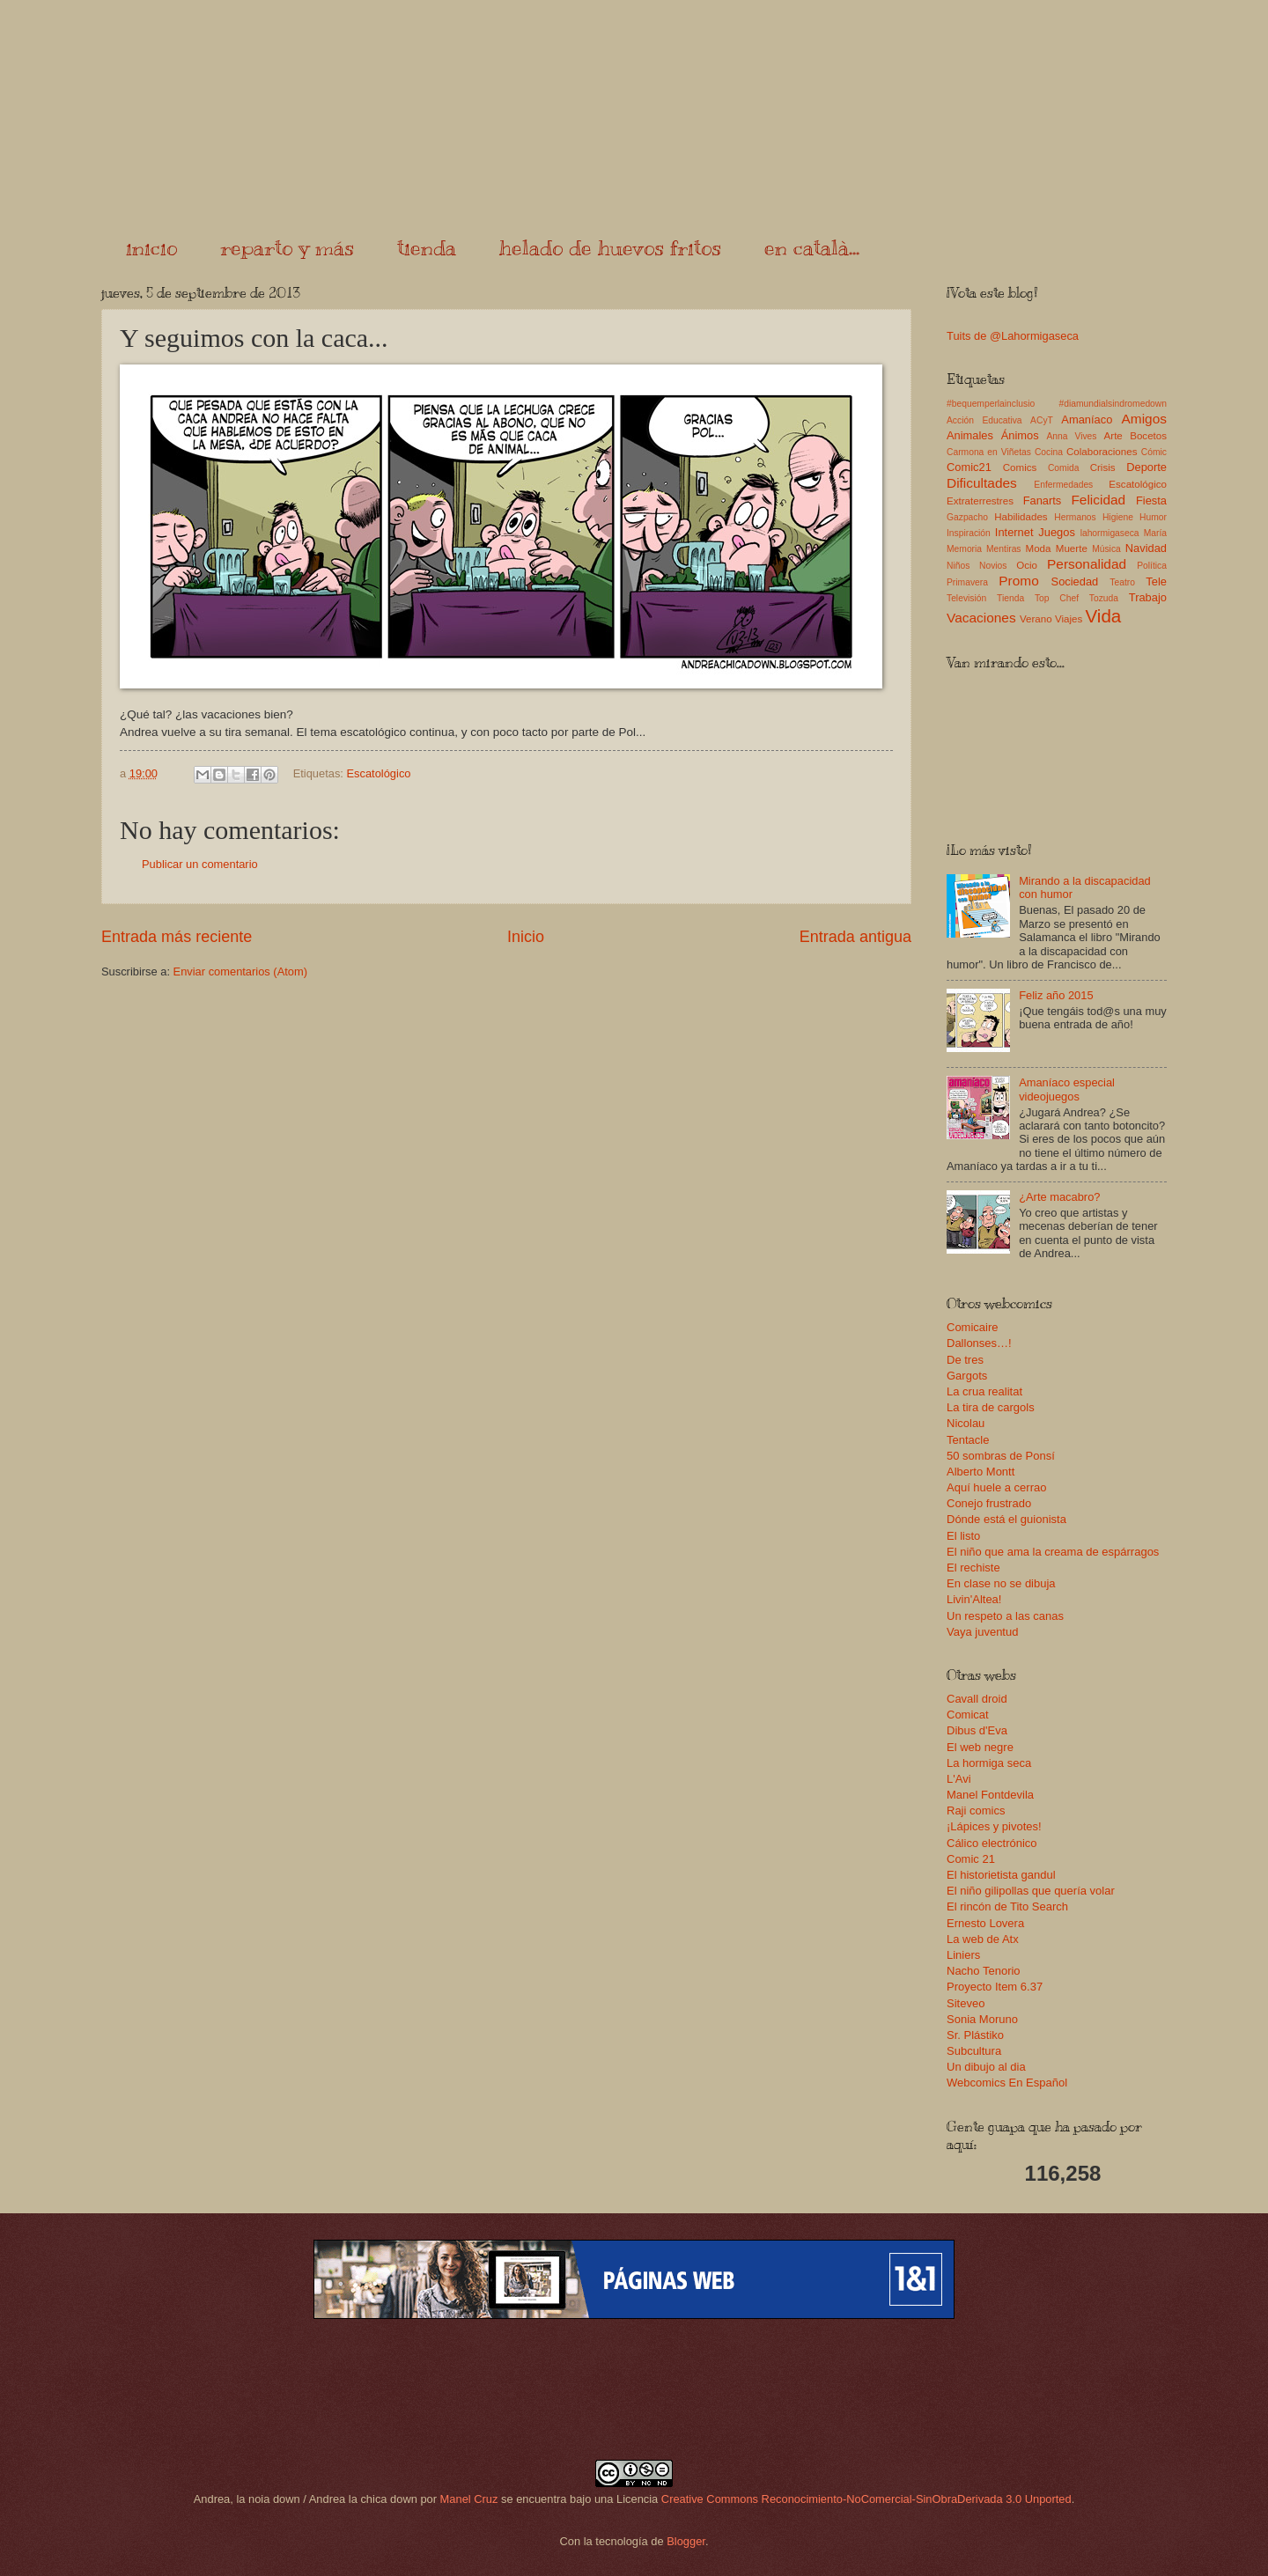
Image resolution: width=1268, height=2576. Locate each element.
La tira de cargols (991, 1407)
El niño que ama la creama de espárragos (1053, 1551)
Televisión (966, 598)
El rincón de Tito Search (1007, 1906)
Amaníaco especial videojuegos (1067, 1089)
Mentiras (1003, 549)
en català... (811, 247)
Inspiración (969, 533)
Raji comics (976, 1810)
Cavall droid (977, 1698)
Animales (970, 435)
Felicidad (1098, 499)
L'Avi (959, 1778)
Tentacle (968, 1439)
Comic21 (969, 467)
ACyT (1041, 420)
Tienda (1010, 598)
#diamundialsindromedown (1113, 403)
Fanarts (1042, 500)
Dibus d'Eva (977, 1730)
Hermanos (1075, 517)
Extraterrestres (980, 501)
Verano (1036, 619)
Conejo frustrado (989, 1503)
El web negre (980, 1747)
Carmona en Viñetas (989, 452)
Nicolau (965, 1423)
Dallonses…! (979, 1343)
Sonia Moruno (982, 2019)
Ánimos (1020, 435)
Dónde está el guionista (1006, 1519)
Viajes (1068, 619)
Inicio (525, 937)
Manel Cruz (469, 2499)
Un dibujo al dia (986, 2066)
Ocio (1026, 565)
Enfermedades (1063, 484)
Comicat (968, 1714)
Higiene (1117, 517)
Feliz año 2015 (1056, 995)
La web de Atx (983, 1939)
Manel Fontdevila (990, 1794)
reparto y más (287, 247)
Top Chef (1057, 598)
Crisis (1103, 467)
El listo (963, 1535)
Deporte (1146, 467)
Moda (1038, 548)
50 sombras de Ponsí (1001, 1455)
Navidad (1146, 548)
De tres (965, 1359)
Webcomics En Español (1007, 2082)
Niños (958, 565)
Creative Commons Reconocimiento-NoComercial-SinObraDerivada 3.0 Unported (866, 2499)
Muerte (1071, 548)
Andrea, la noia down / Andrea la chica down (305, 2499)
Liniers (963, 1954)
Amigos (1144, 418)
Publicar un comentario (200, 864)
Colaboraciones (1101, 451)
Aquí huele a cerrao (996, 1487)
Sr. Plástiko (975, 2035)
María (1155, 533)
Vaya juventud (982, 1631)
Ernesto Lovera (985, 1923)
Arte (1113, 436)
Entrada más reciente (176, 937)
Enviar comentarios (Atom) (240, 971)
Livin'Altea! (974, 1599)
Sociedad (1075, 581)
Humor (1153, 517)
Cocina (1049, 452)
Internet (1014, 532)
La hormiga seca (989, 1763)
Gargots (967, 1375)
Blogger (686, 2541)
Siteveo (965, 2003)
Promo (1018, 580)
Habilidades (1021, 517)
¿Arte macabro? (1059, 1196)
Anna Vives (1071, 436)
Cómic (1154, 452)
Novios (992, 565)
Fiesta (1151, 500)
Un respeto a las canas (1005, 1616)
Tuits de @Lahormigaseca (1013, 335)
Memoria (964, 549)
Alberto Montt (980, 1471)
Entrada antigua (855, 937)
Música (1106, 549)
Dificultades (982, 482)
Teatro (1122, 582)
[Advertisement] (634, 2389)
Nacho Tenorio (984, 1970)
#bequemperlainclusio (991, 403)
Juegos (1056, 532)
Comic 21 (971, 1859)
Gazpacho (967, 517)
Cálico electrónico (992, 1843)
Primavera (967, 582)
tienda (426, 247)
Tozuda (1103, 598)
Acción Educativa (984, 420)
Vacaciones (981, 617)
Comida (1063, 468)
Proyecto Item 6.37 (995, 1986)
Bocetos (1148, 436)
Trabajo (1148, 597)
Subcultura (974, 2050)
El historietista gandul (1001, 1874)
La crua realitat (984, 1391)
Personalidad (1086, 563)
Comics (1020, 467)
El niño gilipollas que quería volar (1031, 1890)
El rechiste (973, 1567)
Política (1152, 565)
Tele (1156, 581)
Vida (1103, 616)
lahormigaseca (1109, 533)
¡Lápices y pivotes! (994, 1826)
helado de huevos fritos (610, 247)
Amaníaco (1086, 419)
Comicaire (973, 1327)
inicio (151, 247)
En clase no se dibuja (1001, 1583)
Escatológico (378, 773)
